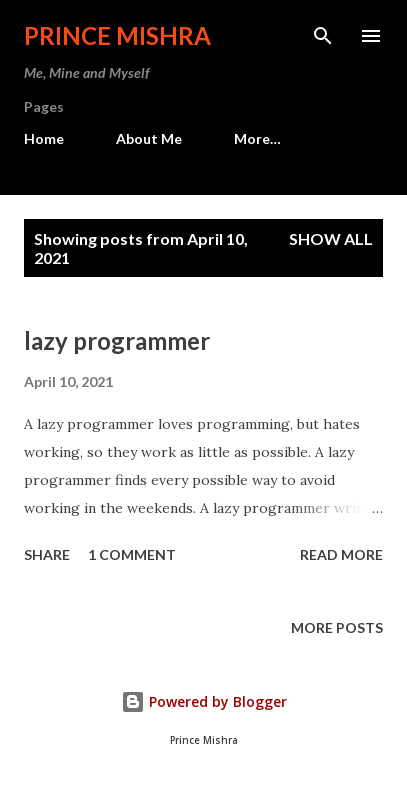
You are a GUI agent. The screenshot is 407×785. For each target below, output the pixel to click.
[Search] (323, 36)
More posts (337, 627)
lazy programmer (117, 340)
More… (257, 138)
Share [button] (47, 554)
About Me (149, 138)
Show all (331, 238)
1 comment (132, 554)
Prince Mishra (117, 35)
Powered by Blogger (204, 701)
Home (44, 138)
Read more (341, 554)
